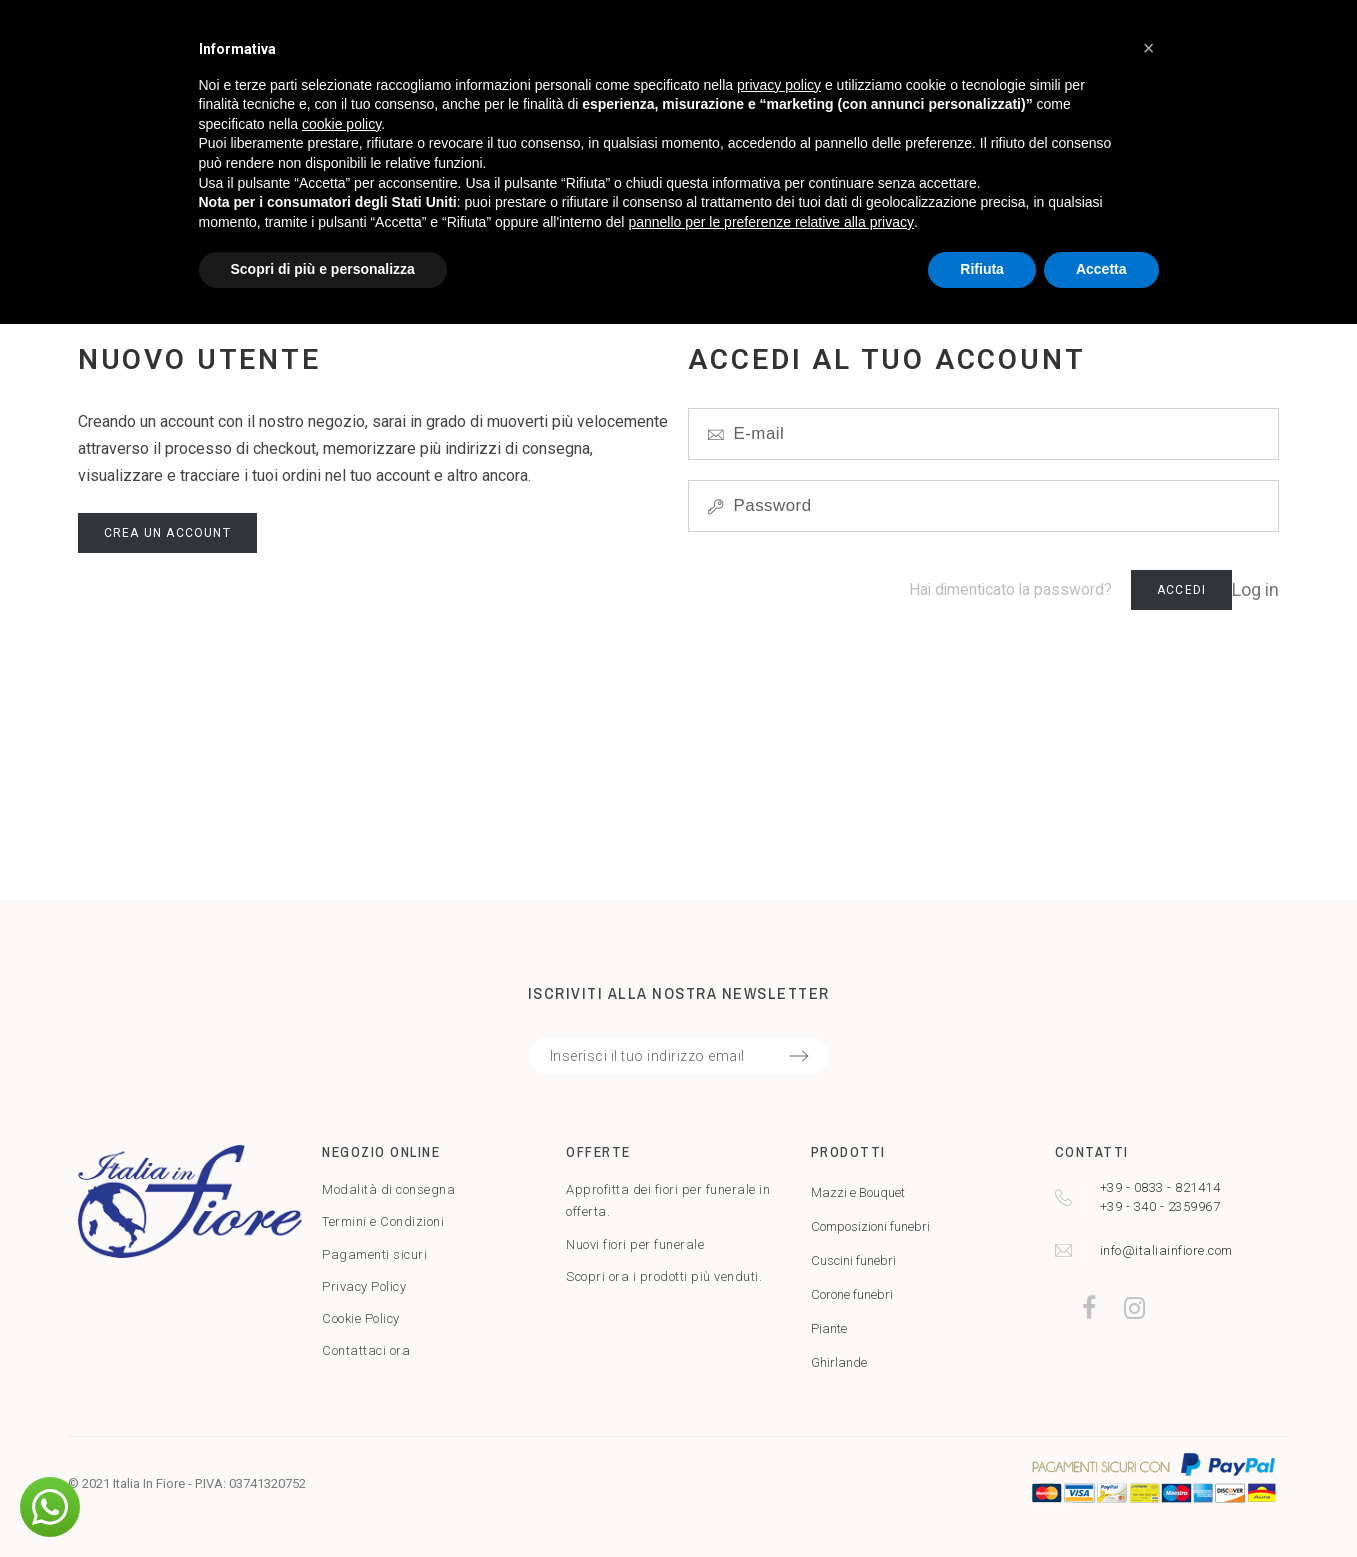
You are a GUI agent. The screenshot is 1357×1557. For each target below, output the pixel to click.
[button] (50, 1507)
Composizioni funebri (870, 1226)
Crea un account (167, 533)
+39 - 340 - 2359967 (1160, 1206)
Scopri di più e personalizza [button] (323, 269)
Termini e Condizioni (383, 1221)
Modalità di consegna (388, 1189)
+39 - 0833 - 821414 (1160, 1187)
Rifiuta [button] (982, 269)
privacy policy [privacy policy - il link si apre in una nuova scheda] (779, 85)
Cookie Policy (361, 1318)
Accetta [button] (1101, 269)
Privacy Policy (364, 1286)
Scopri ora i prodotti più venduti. (664, 1276)
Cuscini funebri (853, 1260)
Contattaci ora (366, 1350)
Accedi (1181, 590)
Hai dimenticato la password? (1010, 589)
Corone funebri (852, 1294)
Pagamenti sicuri (374, 1254)
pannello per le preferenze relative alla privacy (771, 222)
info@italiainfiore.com (1166, 1250)
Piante (829, 1328)
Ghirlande (839, 1362)
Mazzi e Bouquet (858, 1192)
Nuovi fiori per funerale (635, 1244)
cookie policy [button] (341, 124)
